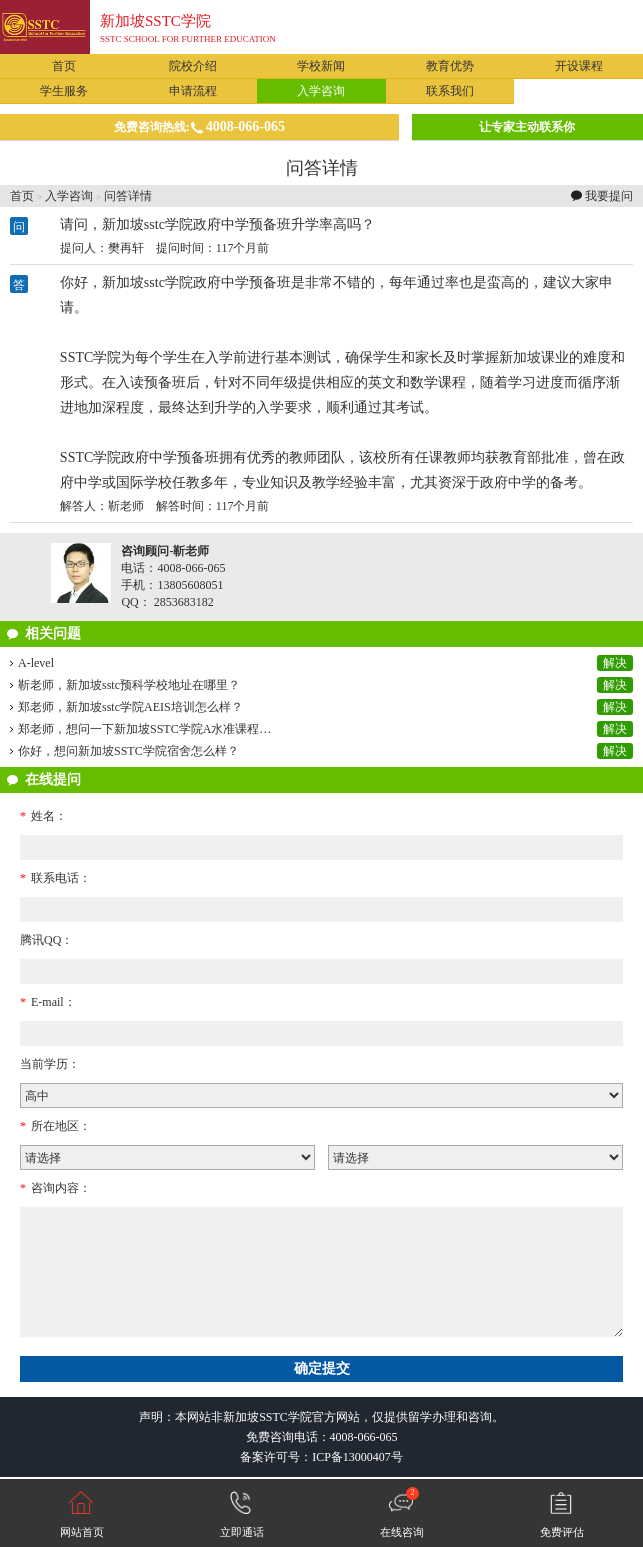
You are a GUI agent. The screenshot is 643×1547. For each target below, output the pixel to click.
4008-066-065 (364, 1437)
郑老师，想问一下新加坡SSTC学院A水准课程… (144, 729)
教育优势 (450, 66)
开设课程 (579, 66)
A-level (36, 663)
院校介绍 (193, 66)
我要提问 (609, 196)
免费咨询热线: (199, 126)
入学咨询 (321, 91)
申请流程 (193, 91)
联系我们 (450, 91)
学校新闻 (321, 66)
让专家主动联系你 (527, 127)
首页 (64, 66)
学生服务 (64, 91)
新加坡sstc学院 (147, 282)
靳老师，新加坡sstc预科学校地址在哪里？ (129, 685)
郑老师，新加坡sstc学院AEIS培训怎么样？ (130, 707)
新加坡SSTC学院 (155, 21)
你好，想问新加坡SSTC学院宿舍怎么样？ (128, 751)
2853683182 (184, 602)
